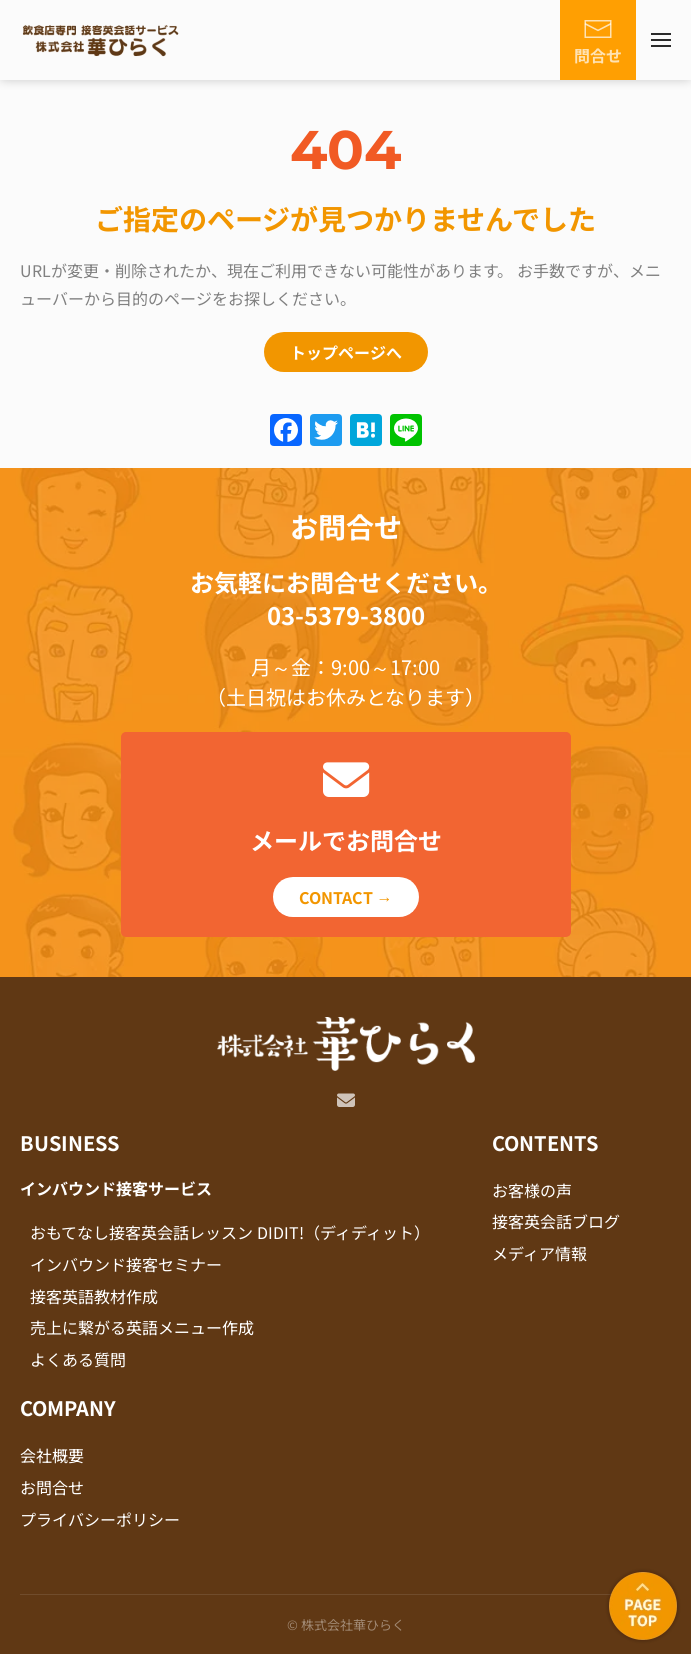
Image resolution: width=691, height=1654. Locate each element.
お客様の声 (532, 1190)
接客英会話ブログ (556, 1221)
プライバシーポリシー (100, 1519)
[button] (661, 40)
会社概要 (52, 1455)
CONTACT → (346, 897)
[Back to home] (100, 40)
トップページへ (346, 352)
